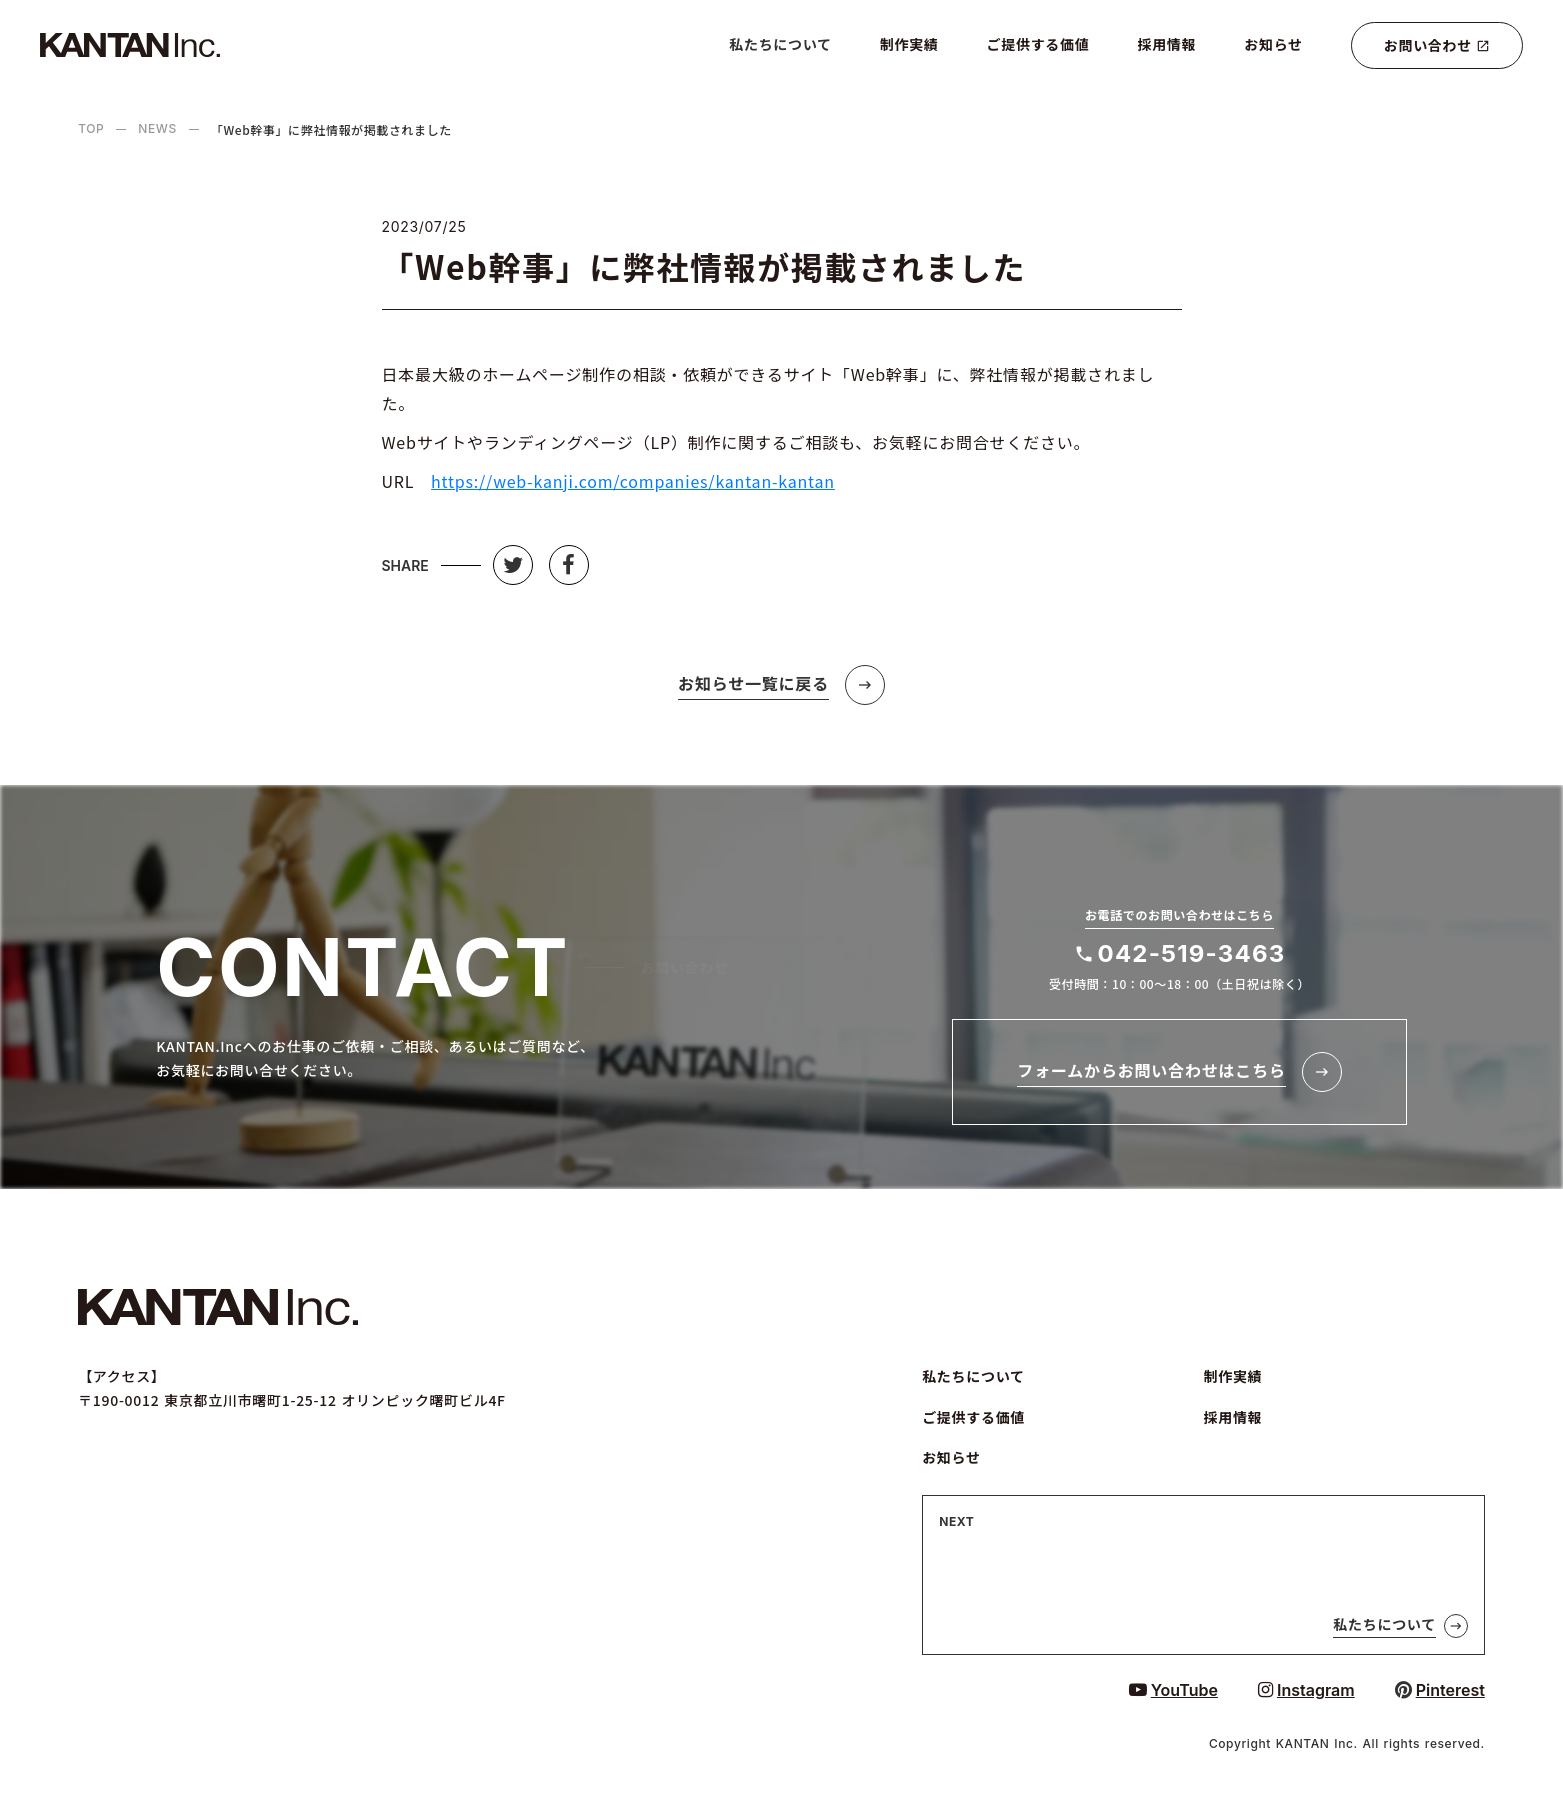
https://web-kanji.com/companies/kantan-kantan (633, 481)
